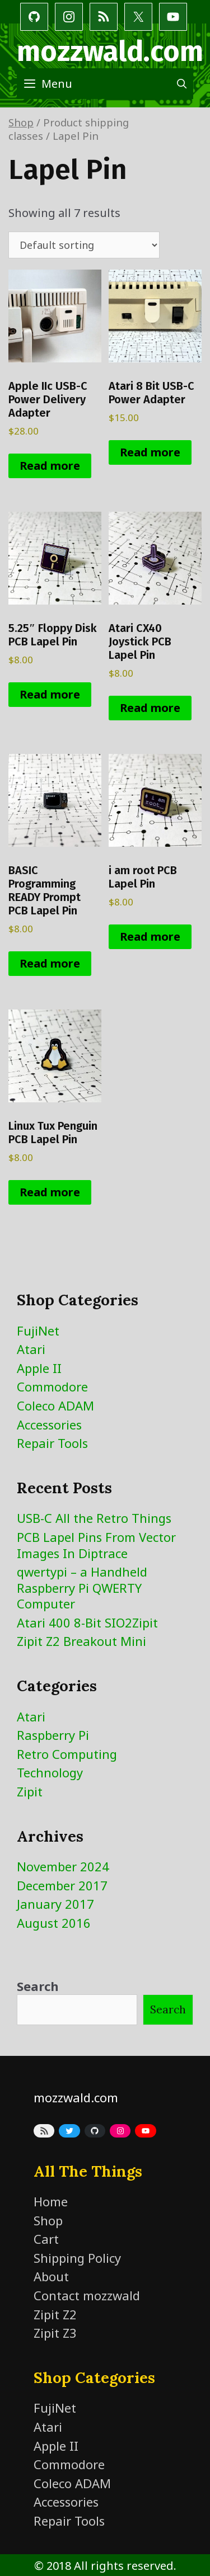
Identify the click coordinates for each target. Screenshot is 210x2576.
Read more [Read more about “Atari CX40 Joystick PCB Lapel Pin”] (150, 707)
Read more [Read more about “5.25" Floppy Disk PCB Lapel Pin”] (50, 694)
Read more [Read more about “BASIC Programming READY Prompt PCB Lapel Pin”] (50, 963)
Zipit (30, 1791)
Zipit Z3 (55, 2332)
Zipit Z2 (55, 2314)
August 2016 (54, 1922)
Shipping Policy (77, 2257)
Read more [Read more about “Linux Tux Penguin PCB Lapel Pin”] (50, 1192)
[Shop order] (84, 245)
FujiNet (38, 1330)
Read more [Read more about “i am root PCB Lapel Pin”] (150, 936)
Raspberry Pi (53, 1734)
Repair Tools (52, 1443)
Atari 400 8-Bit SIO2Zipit (87, 1622)
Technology (50, 1772)
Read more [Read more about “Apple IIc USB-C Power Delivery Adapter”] (50, 465)
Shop (21, 122)
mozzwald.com (110, 51)
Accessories (49, 1424)
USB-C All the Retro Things (94, 1517)
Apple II (39, 1368)
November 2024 (63, 1866)
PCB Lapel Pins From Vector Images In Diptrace (96, 1544)
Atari (31, 1349)
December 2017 (62, 1885)
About (51, 2276)
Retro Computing (67, 1753)
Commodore (52, 1386)
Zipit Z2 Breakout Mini (81, 1641)
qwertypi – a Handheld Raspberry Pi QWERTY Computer (82, 1587)
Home (51, 2201)
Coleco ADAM (55, 1405)
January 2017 (55, 1903)
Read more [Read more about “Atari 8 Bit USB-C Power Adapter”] (150, 452)
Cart (46, 2238)
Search (38, 1986)
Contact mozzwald (87, 2295)
